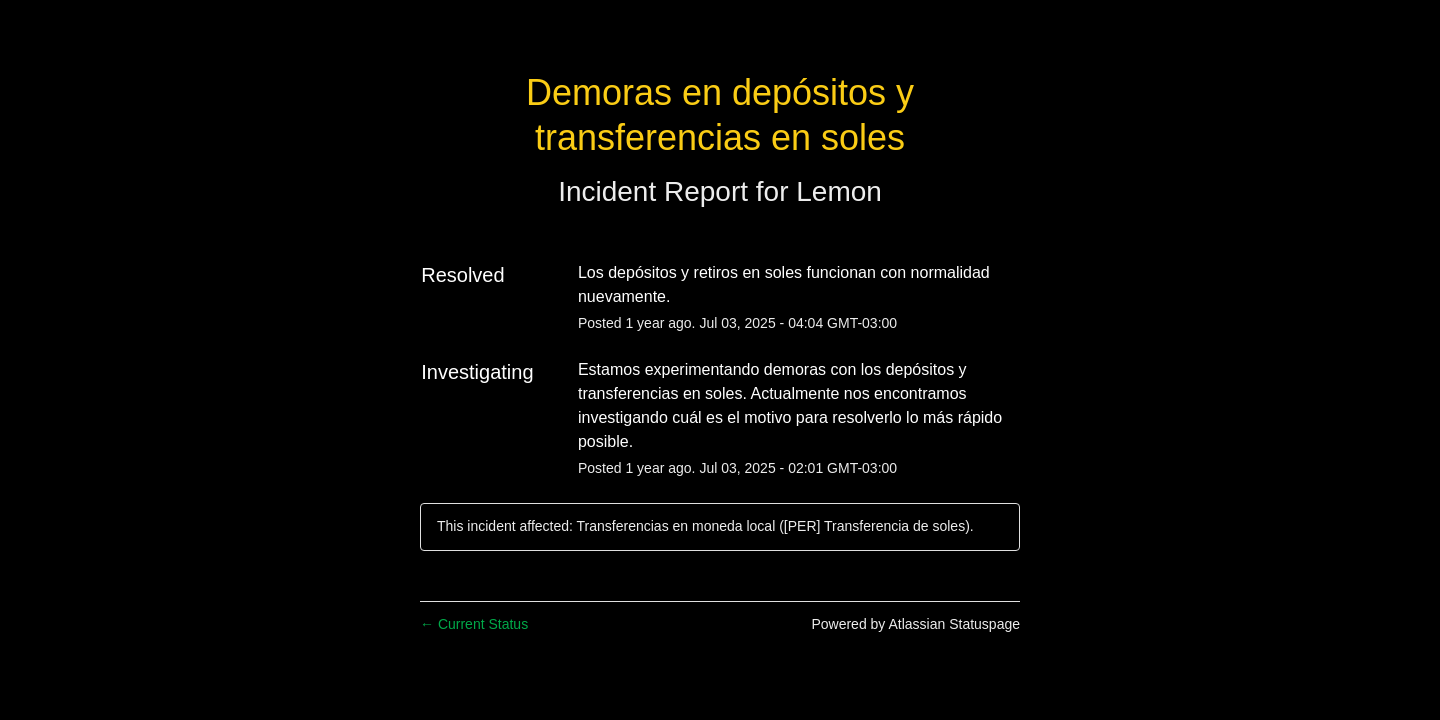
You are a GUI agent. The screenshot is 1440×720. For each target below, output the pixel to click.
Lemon (839, 191)
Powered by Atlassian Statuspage (915, 624)
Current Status (474, 624)
